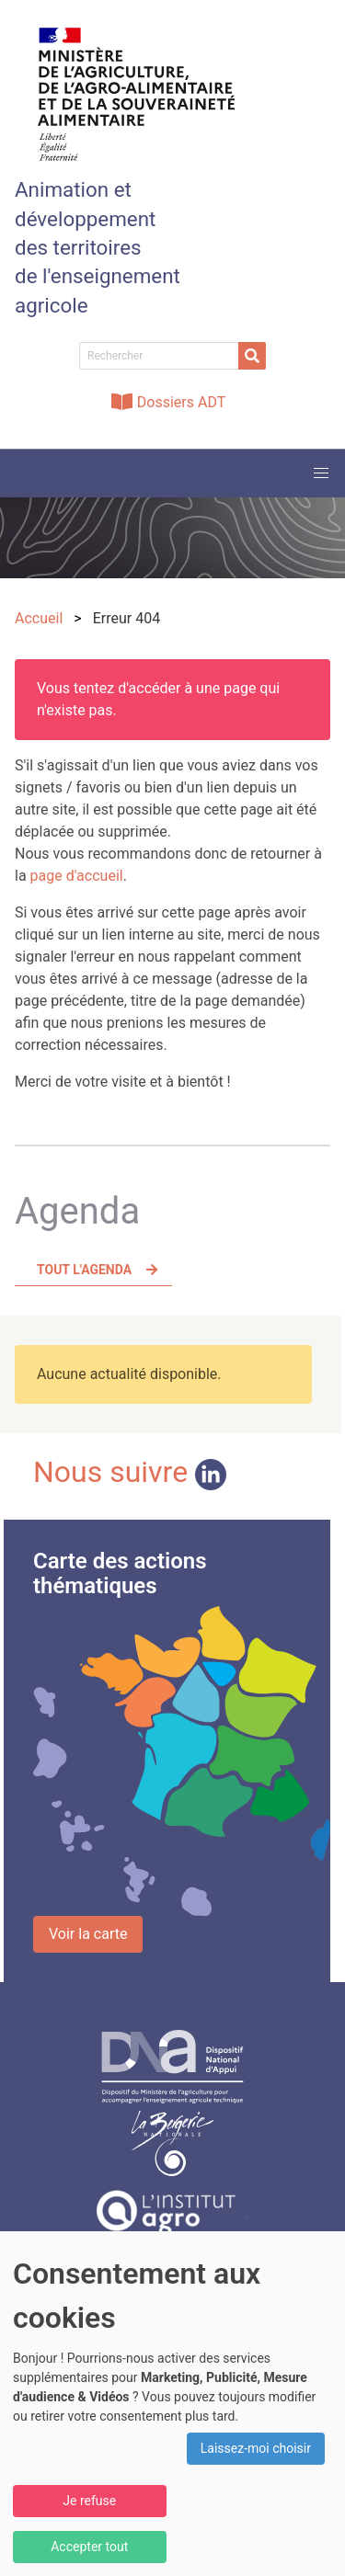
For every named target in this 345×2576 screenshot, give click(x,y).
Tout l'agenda (84, 1269)
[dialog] (172, 2403)
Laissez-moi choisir (256, 2448)
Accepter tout (89, 2546)
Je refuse (89, 2500)
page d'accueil (76, 875)
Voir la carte (88, 1934)
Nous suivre (129, 1471)
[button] (321, 473)
